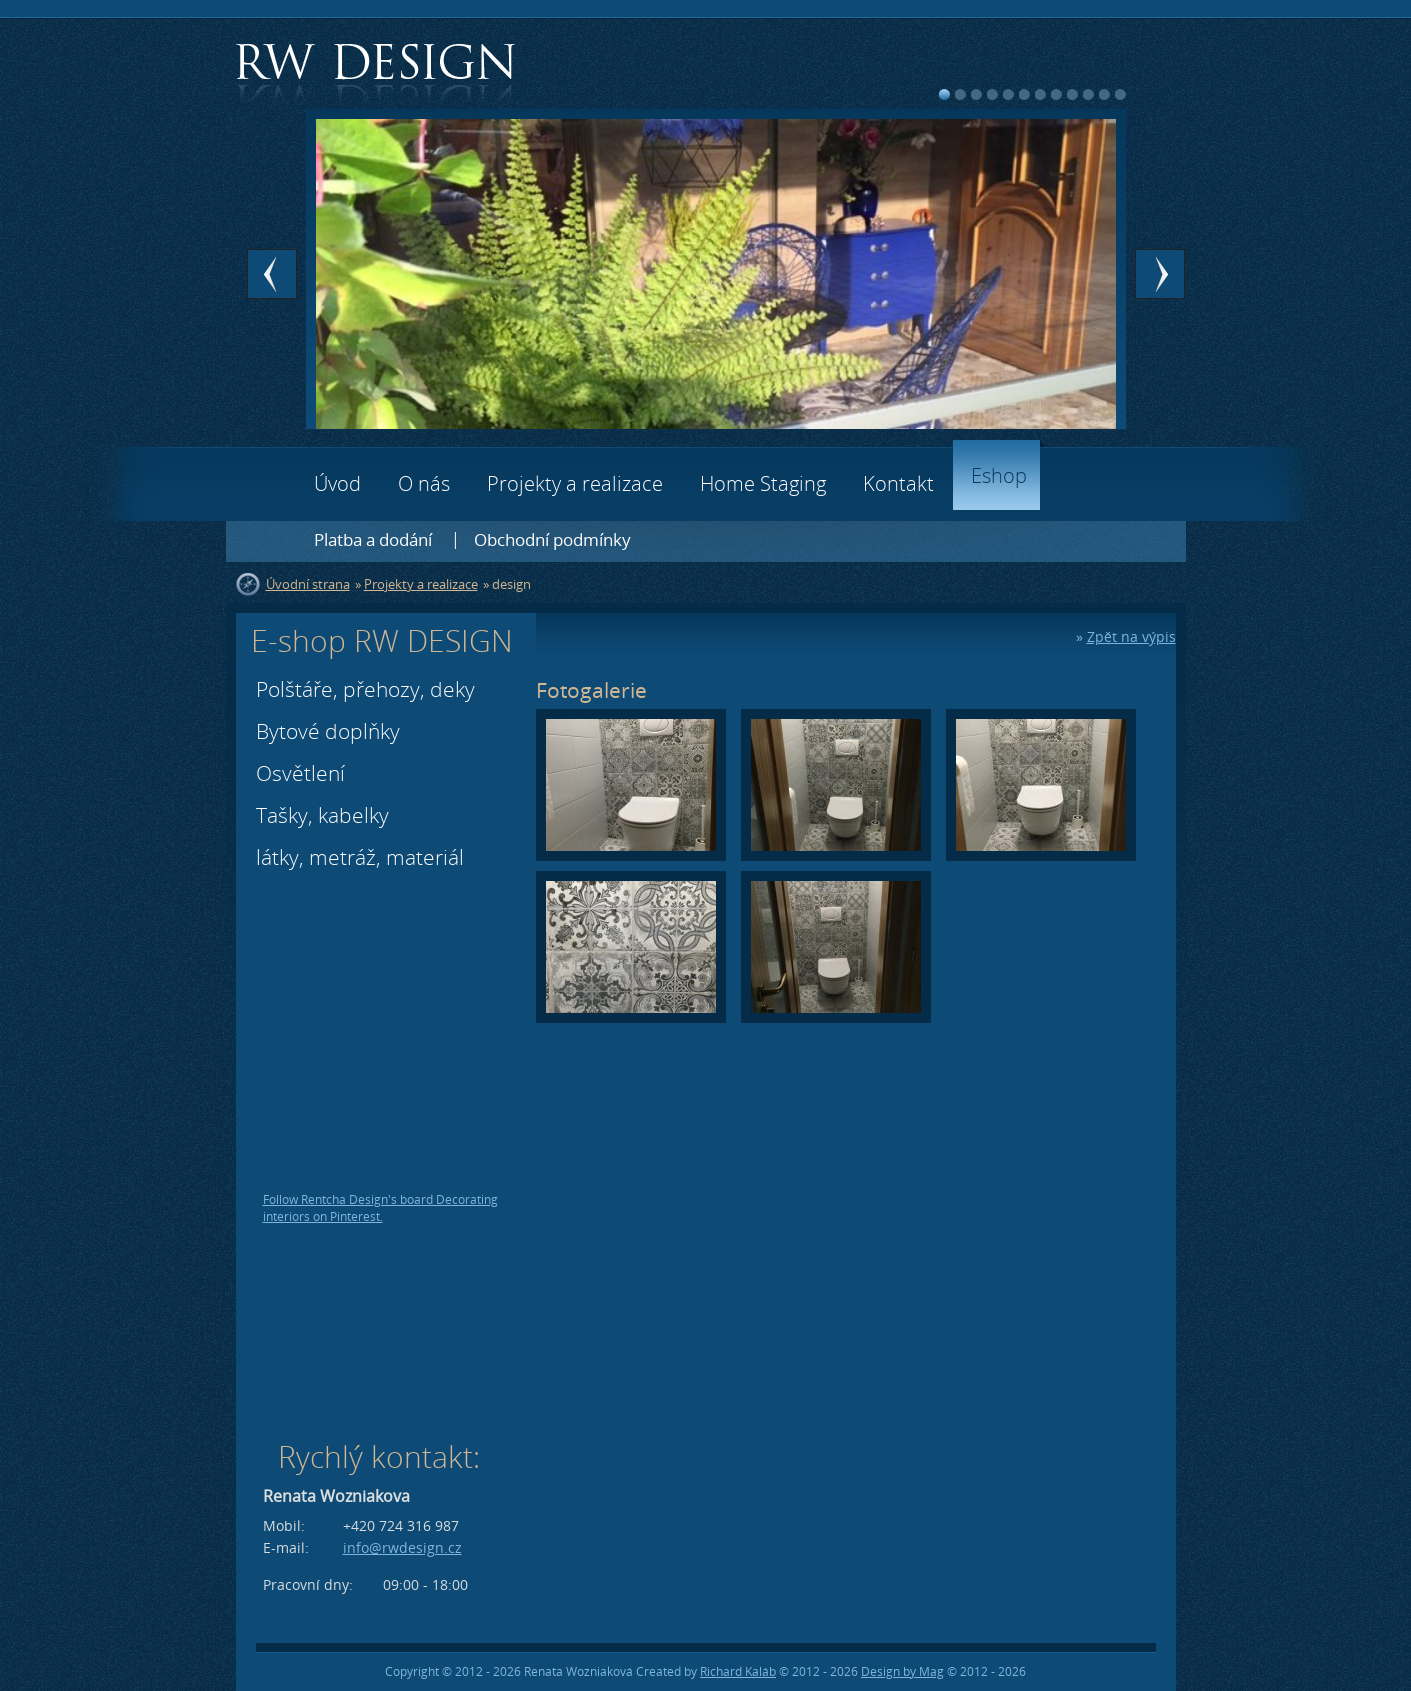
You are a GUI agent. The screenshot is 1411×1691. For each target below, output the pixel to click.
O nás (424, 483)
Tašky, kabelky (322, 815)
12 (1120, 94)
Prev (272, 274)
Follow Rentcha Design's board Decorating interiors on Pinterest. (380, 1208)
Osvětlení (300, 773)
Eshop (999, 475)
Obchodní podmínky (552, 539)
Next (1160, 274)
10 (1088, 94)
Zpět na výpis (1131, 636)
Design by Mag (902, 1671)
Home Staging (763, 483)
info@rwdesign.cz (402, 1547)
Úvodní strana (308, 584)
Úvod (337, 483)
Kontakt (898, 483)
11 (1104, 94)
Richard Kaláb (738, 1671)
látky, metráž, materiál (360, 857)
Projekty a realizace (575, 483)
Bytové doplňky (328, 731)
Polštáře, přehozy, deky (365, 689)
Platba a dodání (373, 539)
